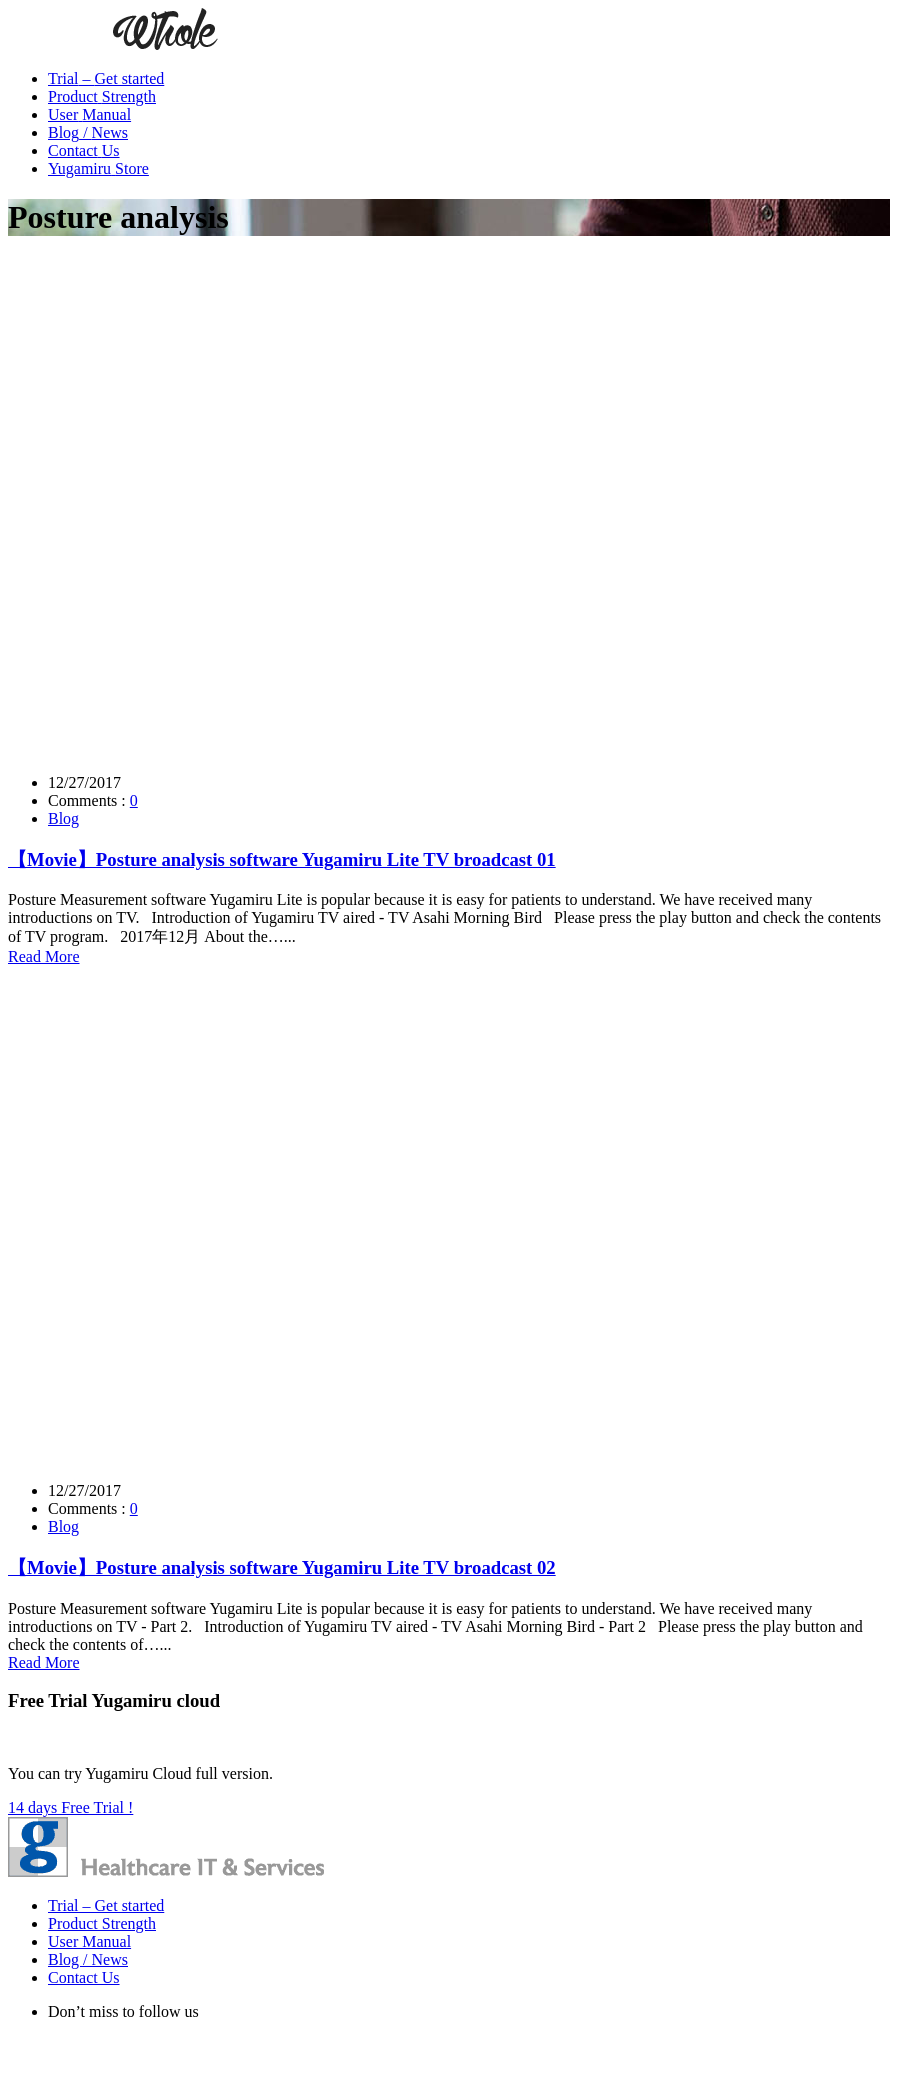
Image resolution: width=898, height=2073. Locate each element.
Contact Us (84, 1977)
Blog (63, 818)
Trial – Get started (106, 1905)
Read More (44, 956)
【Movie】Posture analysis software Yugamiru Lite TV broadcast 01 (282, 859)
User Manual (89, 1941)
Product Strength (102, 1923)
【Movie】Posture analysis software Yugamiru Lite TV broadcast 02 (282, 1567)
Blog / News (88, 1959)
